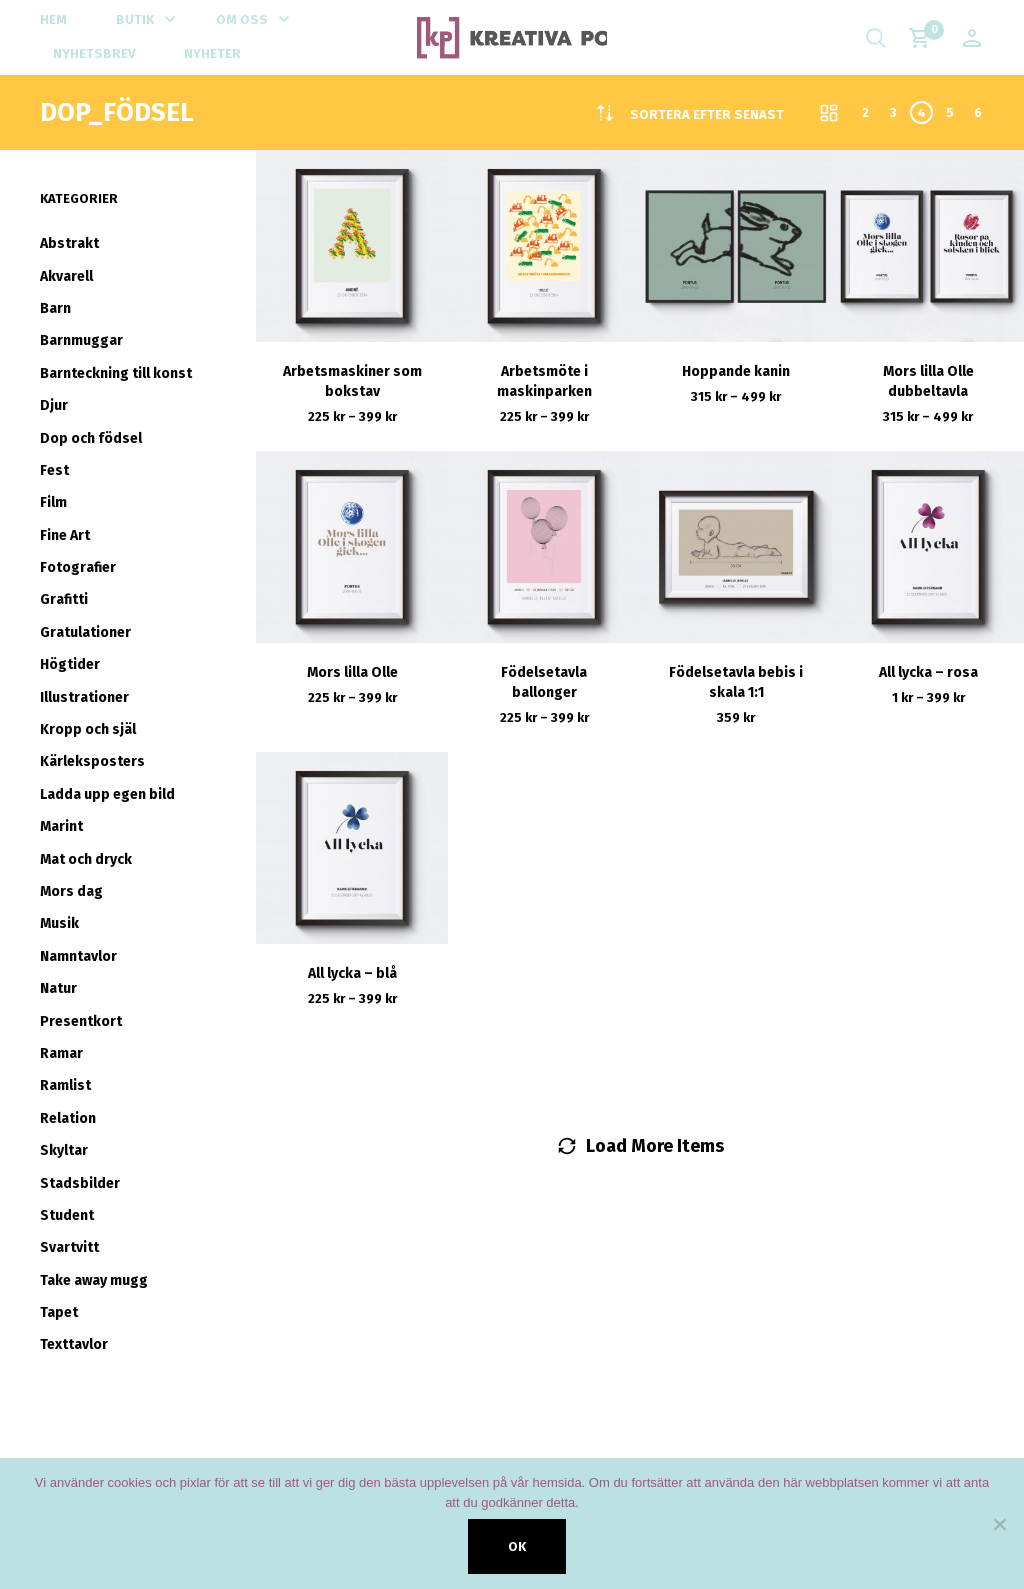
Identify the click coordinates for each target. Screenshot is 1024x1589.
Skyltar (64, 1150)
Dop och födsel (91, 438)
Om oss (242, 19)
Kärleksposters (92, 761)
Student (67, 1215)
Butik (135, 19)
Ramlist (65, 1085)
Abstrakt (69, 243)
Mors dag (71, 891)
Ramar (61, 1053)
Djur (54, 405)
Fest (54, 470)
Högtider (70, 664)
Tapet (59, 1312)
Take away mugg (94, 1280)
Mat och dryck (86, 859)
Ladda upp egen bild (107, 794)
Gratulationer (85, 632)
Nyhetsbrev (94, 53)
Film (53, 502)
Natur (58, 988)
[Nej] (999, 1524)
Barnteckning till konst (116, 373)
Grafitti (64, 599)
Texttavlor (74, 1344)
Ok (517, 1546)
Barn (55, 308)
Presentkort (81, 1021)
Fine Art (65, 535)
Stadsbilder (80, 1183)
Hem (53, 19)
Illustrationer (84, 697)
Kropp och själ (88, 729)
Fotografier (78, 567)
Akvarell (66, 276)
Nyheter (212, 53)
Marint (61, 826)
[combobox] (707, 114)
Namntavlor (78, 956)
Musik (59, 923)
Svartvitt (69, 1247)
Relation (68, 1118)
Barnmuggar (81, 340)
